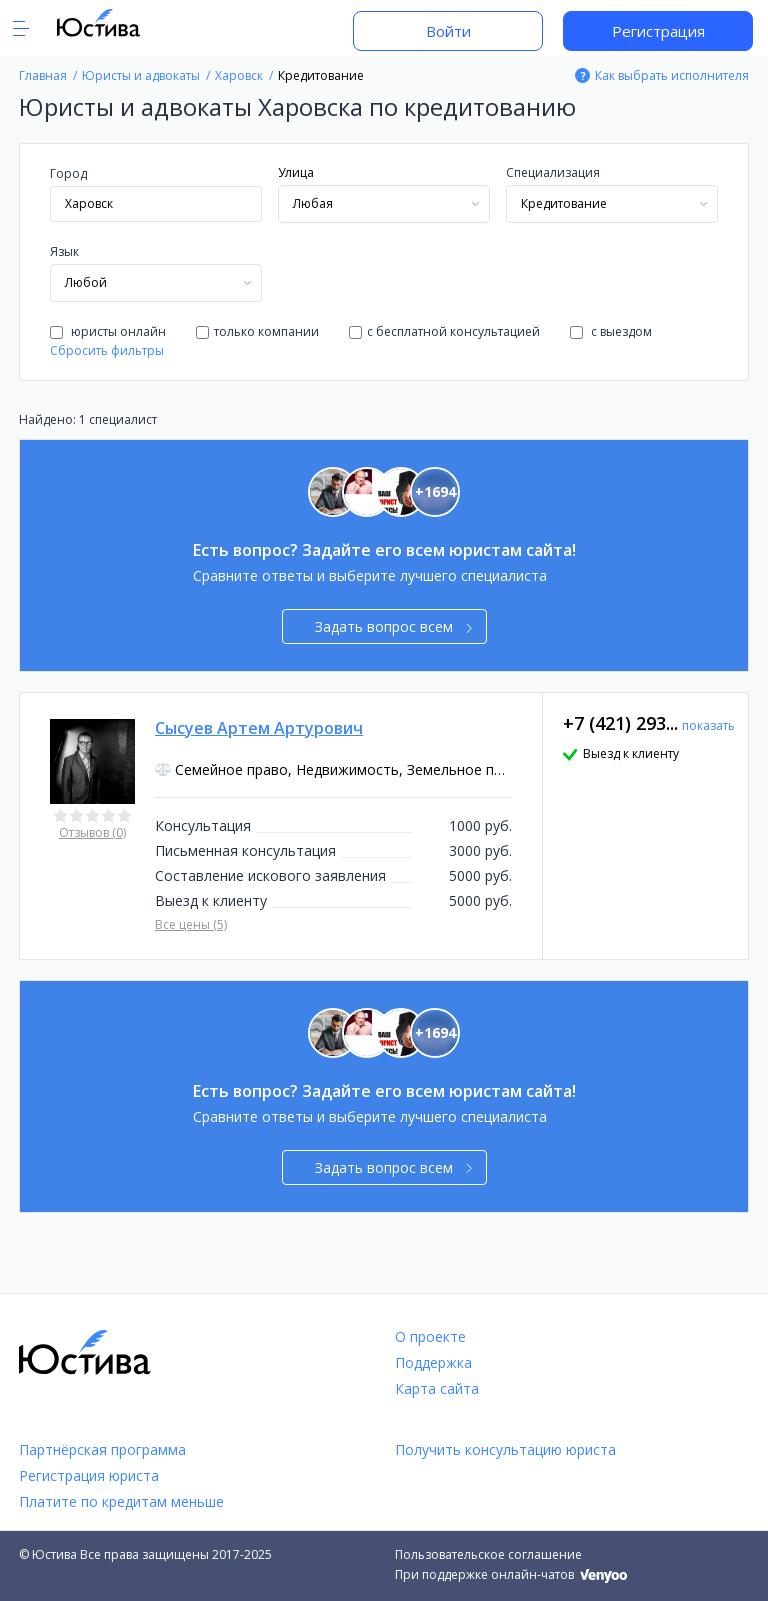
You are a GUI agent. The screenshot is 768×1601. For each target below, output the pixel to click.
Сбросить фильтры (107, 350)
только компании (257, 331)
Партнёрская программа (102, 1449)
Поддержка (433, 1362)
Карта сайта (437, 1388)
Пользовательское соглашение (488, 1554)
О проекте (430, 1336)
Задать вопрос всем (393, 626)
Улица (296, 172)
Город (68, 173)
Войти (448, 31)
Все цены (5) (191, 924)
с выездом (611, 331)
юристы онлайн (108, 331)
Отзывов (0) (92, 832)
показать (708, 725)
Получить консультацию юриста (505, 1449)
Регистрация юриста (89, 1475)
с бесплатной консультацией (444, 331)
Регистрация (658, 31)
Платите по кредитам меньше (121, 1501)
